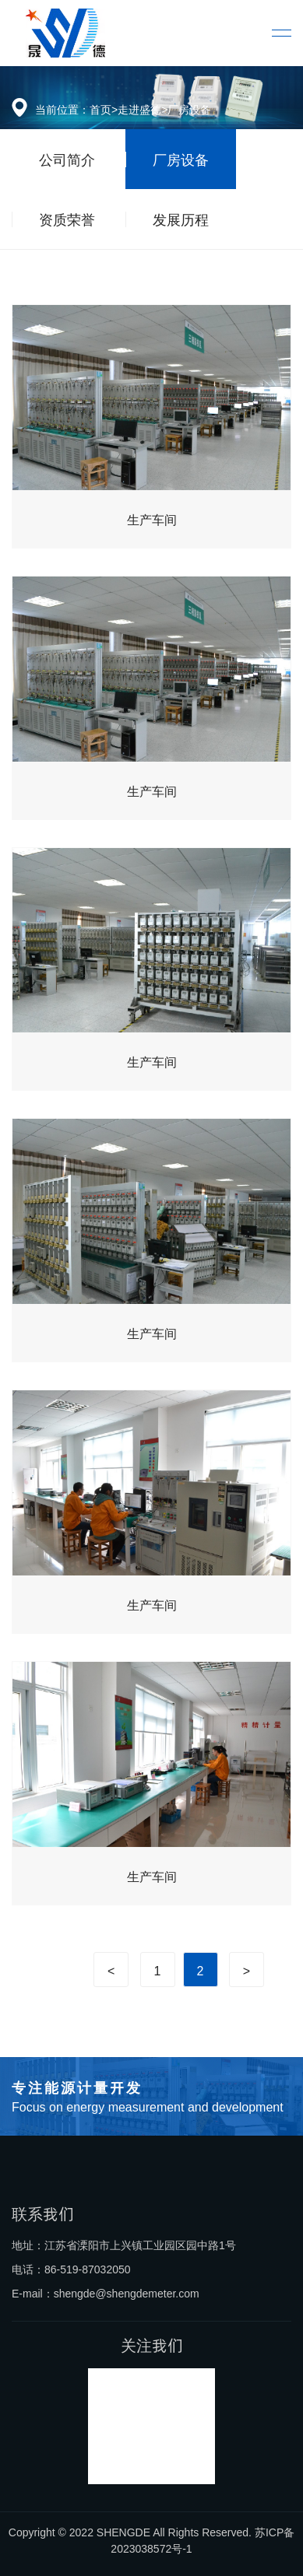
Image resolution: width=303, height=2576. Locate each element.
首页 (100, 108)
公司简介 (67, 159)
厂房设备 (189, 108)
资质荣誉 (67, 219)
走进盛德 (139, 108)
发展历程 (181, 219)
